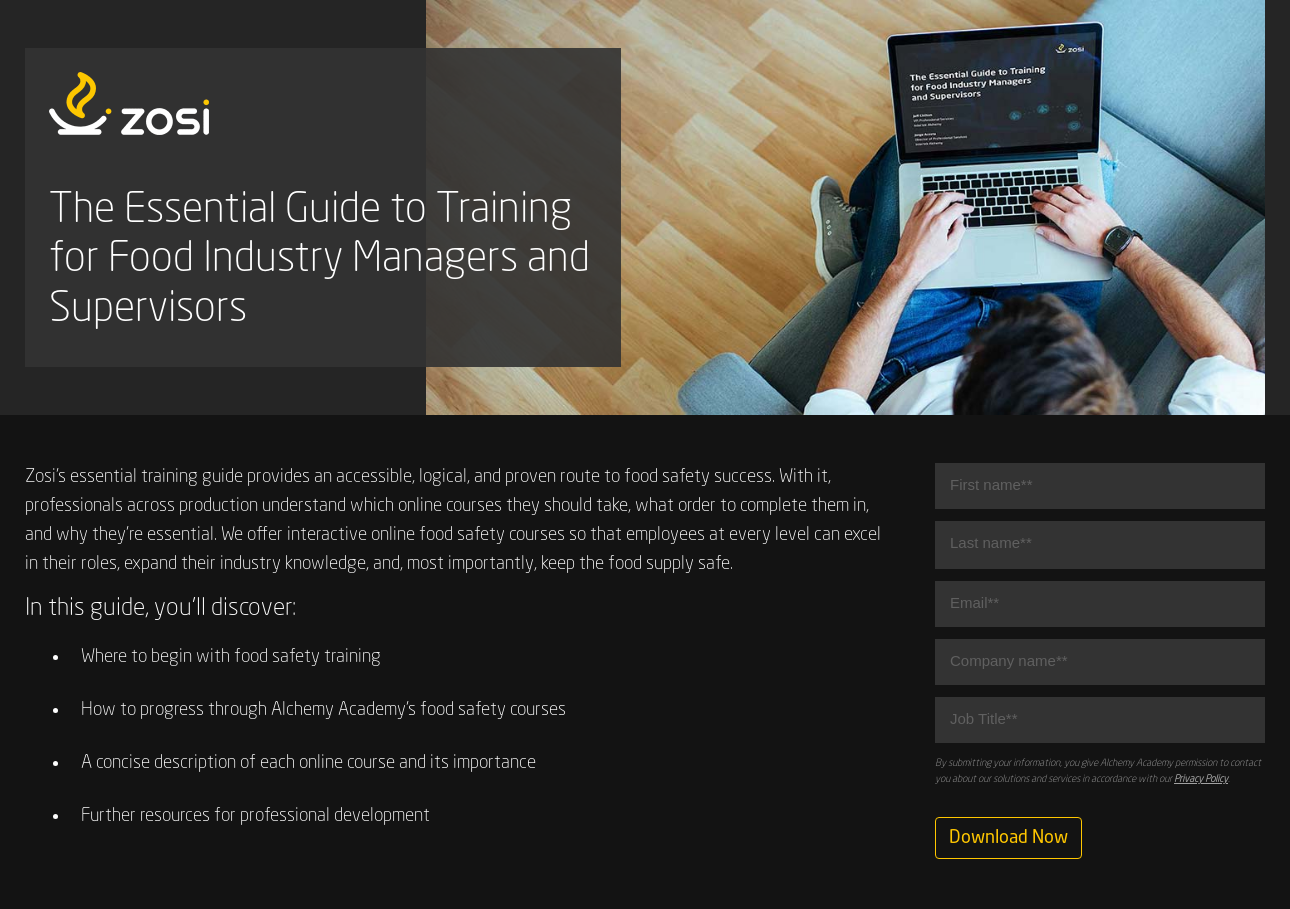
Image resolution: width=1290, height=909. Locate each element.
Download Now (1008, 838)
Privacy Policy (1201, 779)
